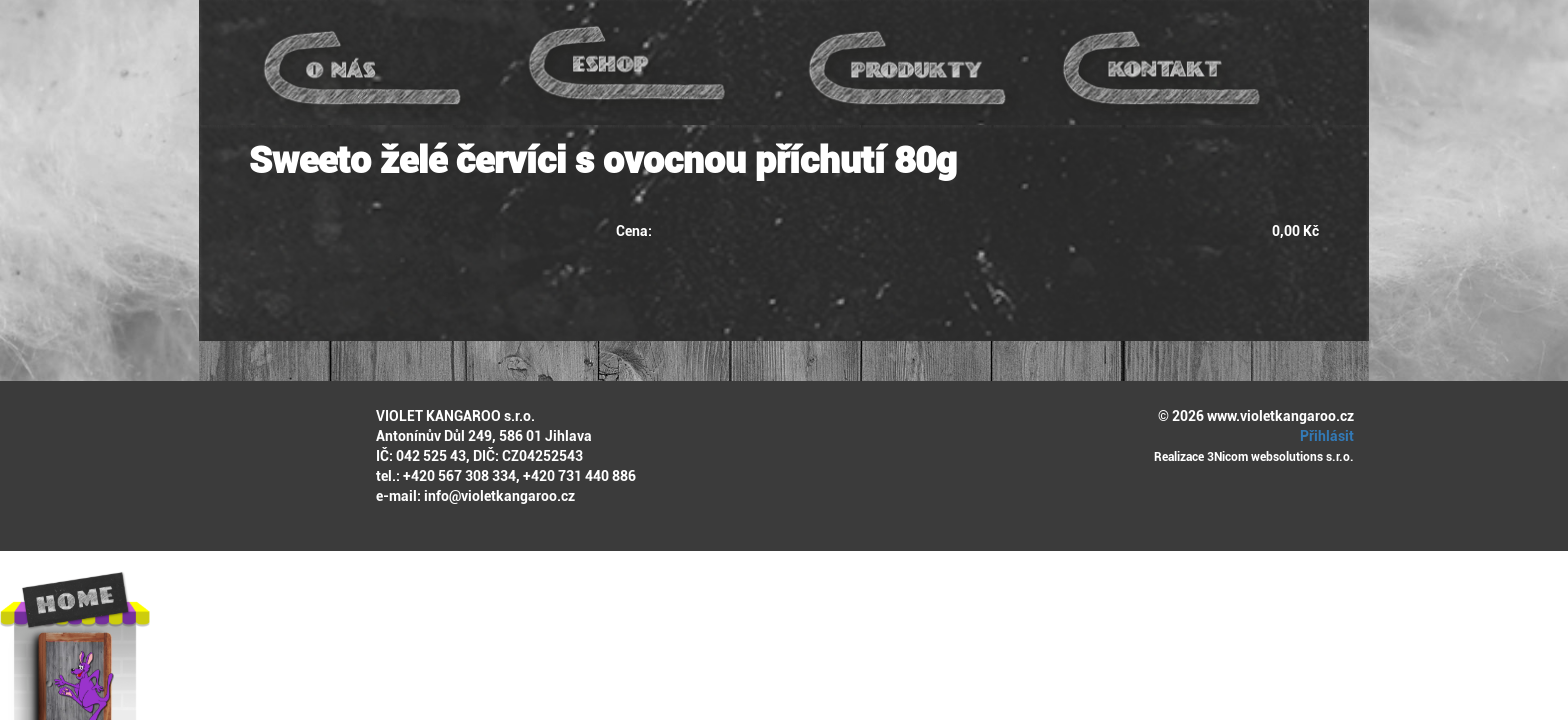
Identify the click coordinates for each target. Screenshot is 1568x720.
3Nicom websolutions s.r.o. (1280, 457)
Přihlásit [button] (1324, 436)
